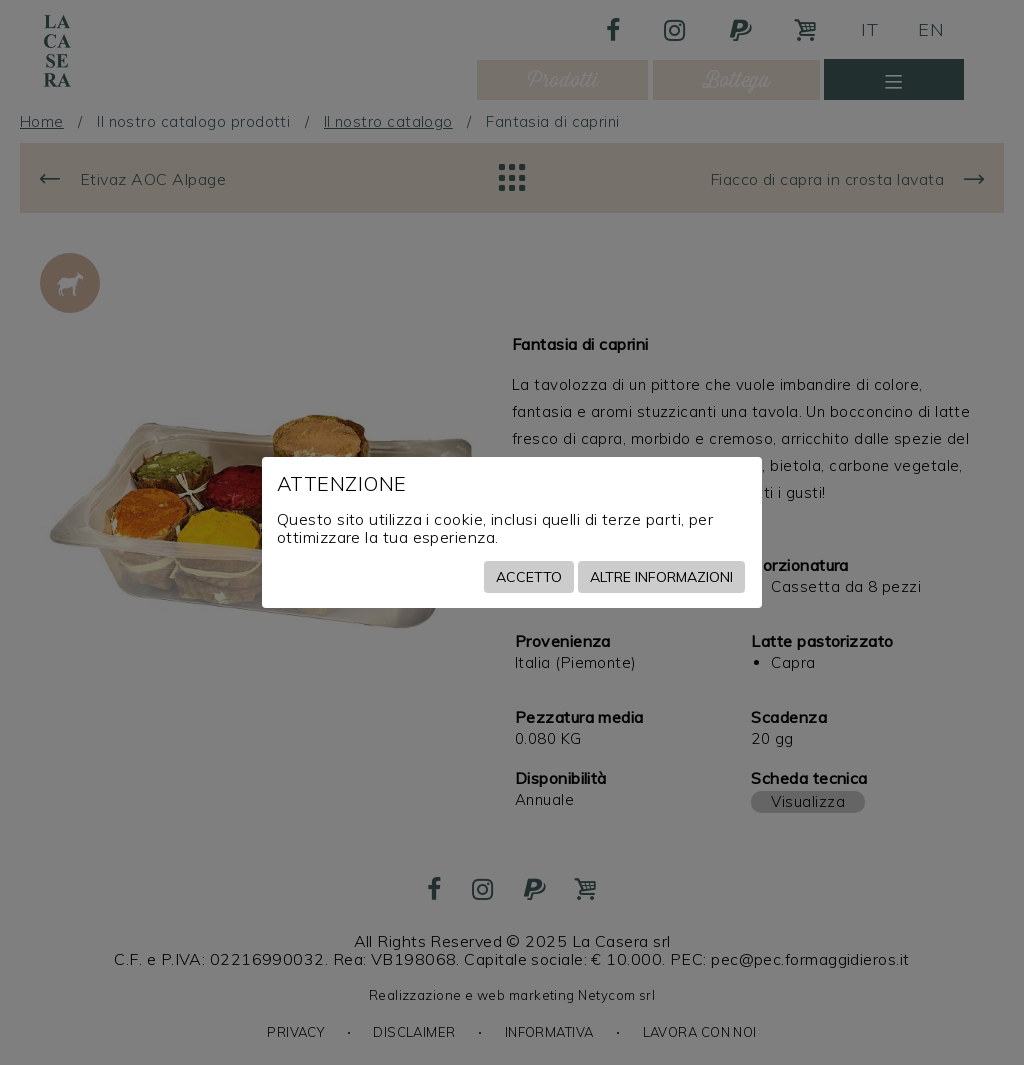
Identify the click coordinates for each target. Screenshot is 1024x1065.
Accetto (529, 577)
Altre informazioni (661, 577)
